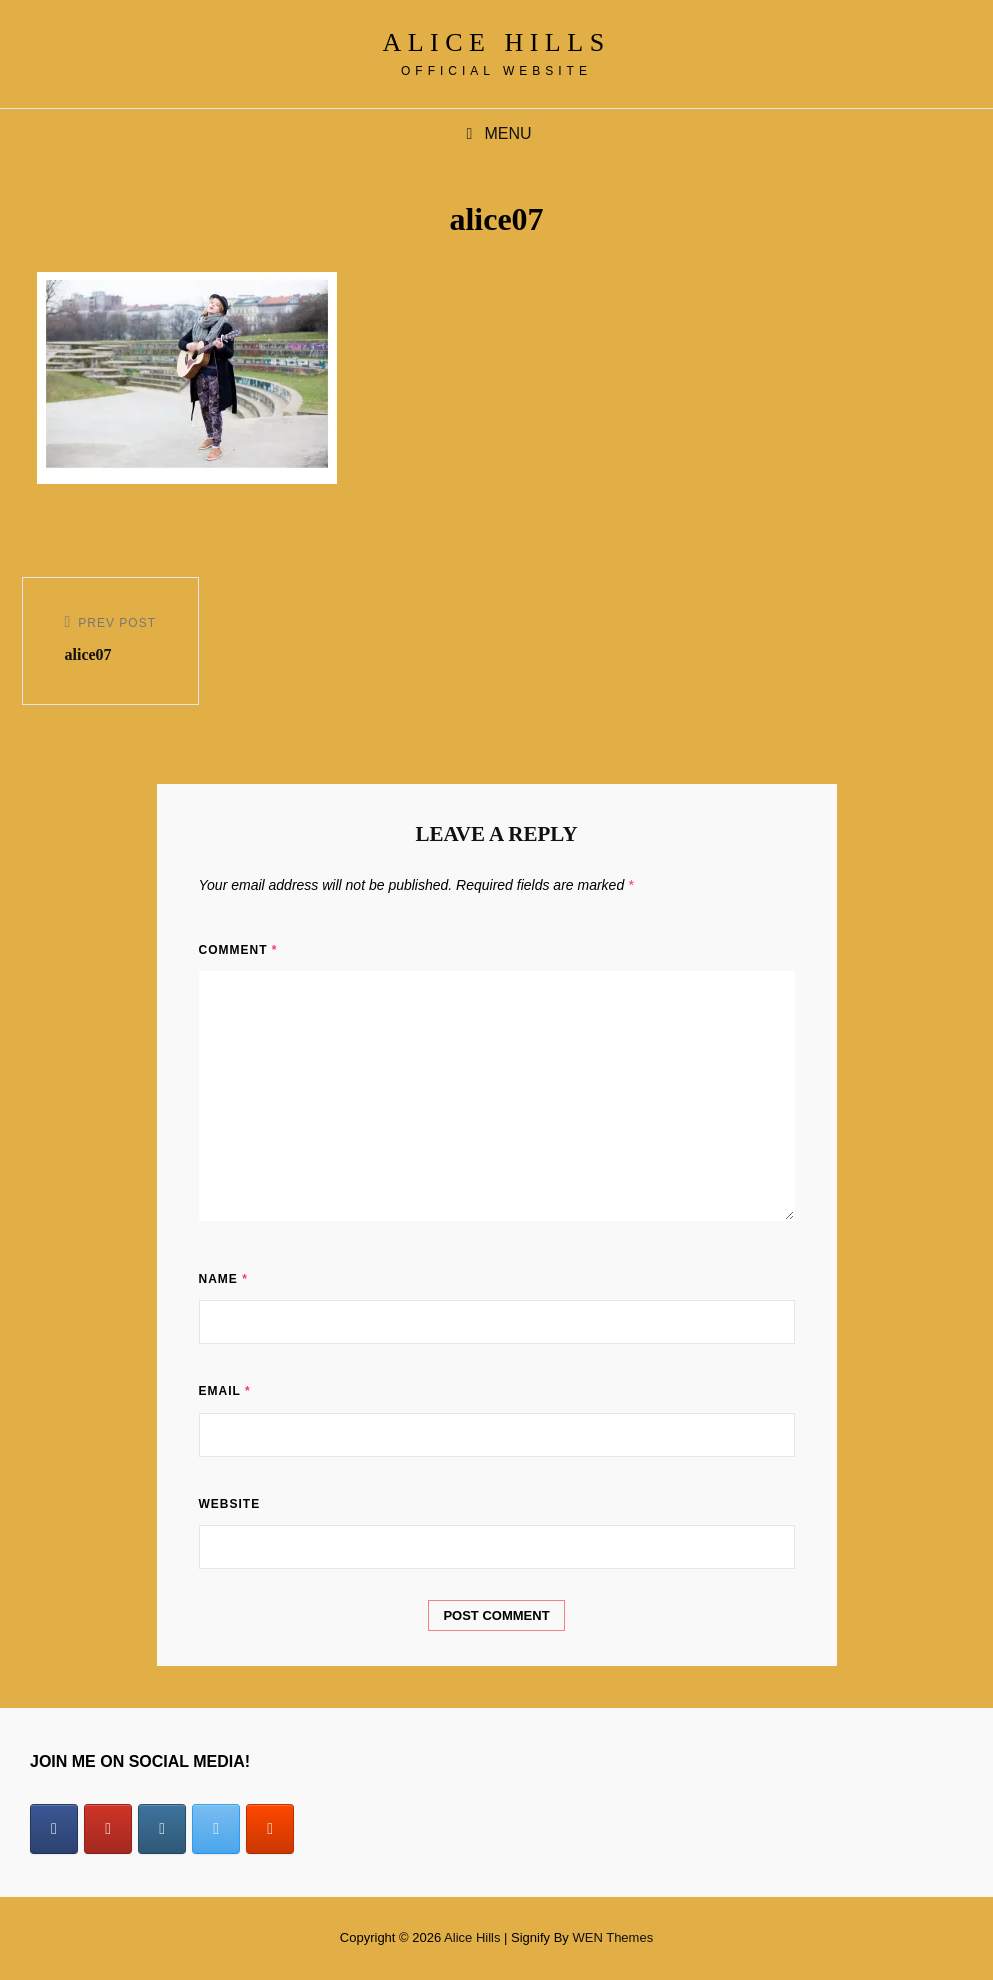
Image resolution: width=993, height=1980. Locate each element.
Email (225, 1391)
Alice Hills (496, 42)
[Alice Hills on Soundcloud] (270, 1829)
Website (230, 1504)
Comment (238, 950)
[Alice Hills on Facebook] (54, 1829)
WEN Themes (612, 1937)
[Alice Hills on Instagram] (162, 1829)
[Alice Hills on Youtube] (108, 1829)
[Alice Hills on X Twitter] (216, 1829)
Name (223, 1279)
